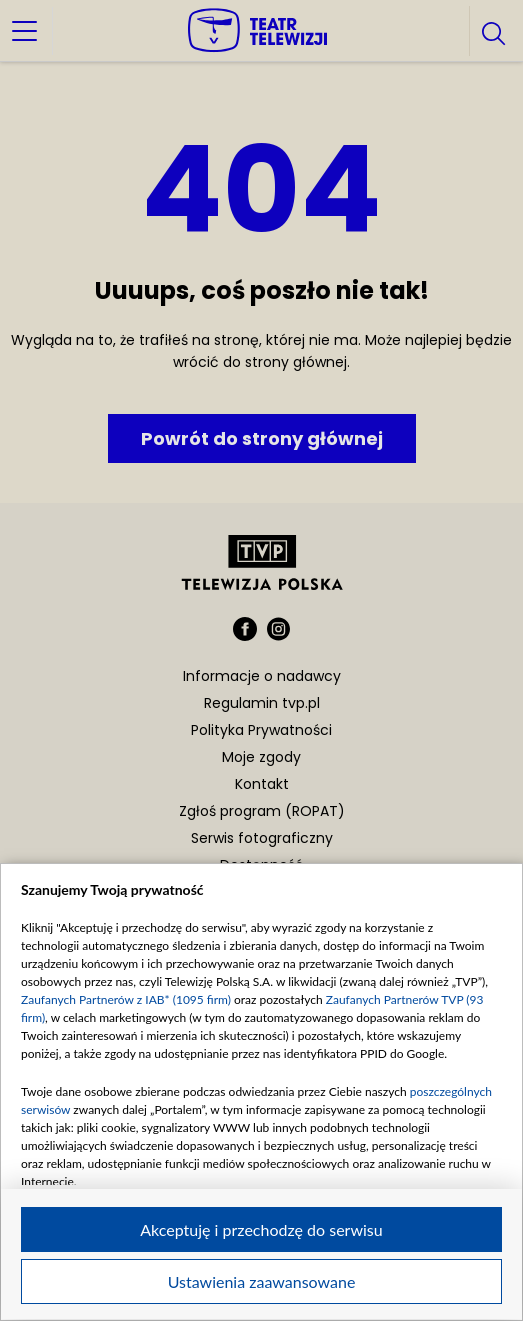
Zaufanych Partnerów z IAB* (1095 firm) (126, 999)
